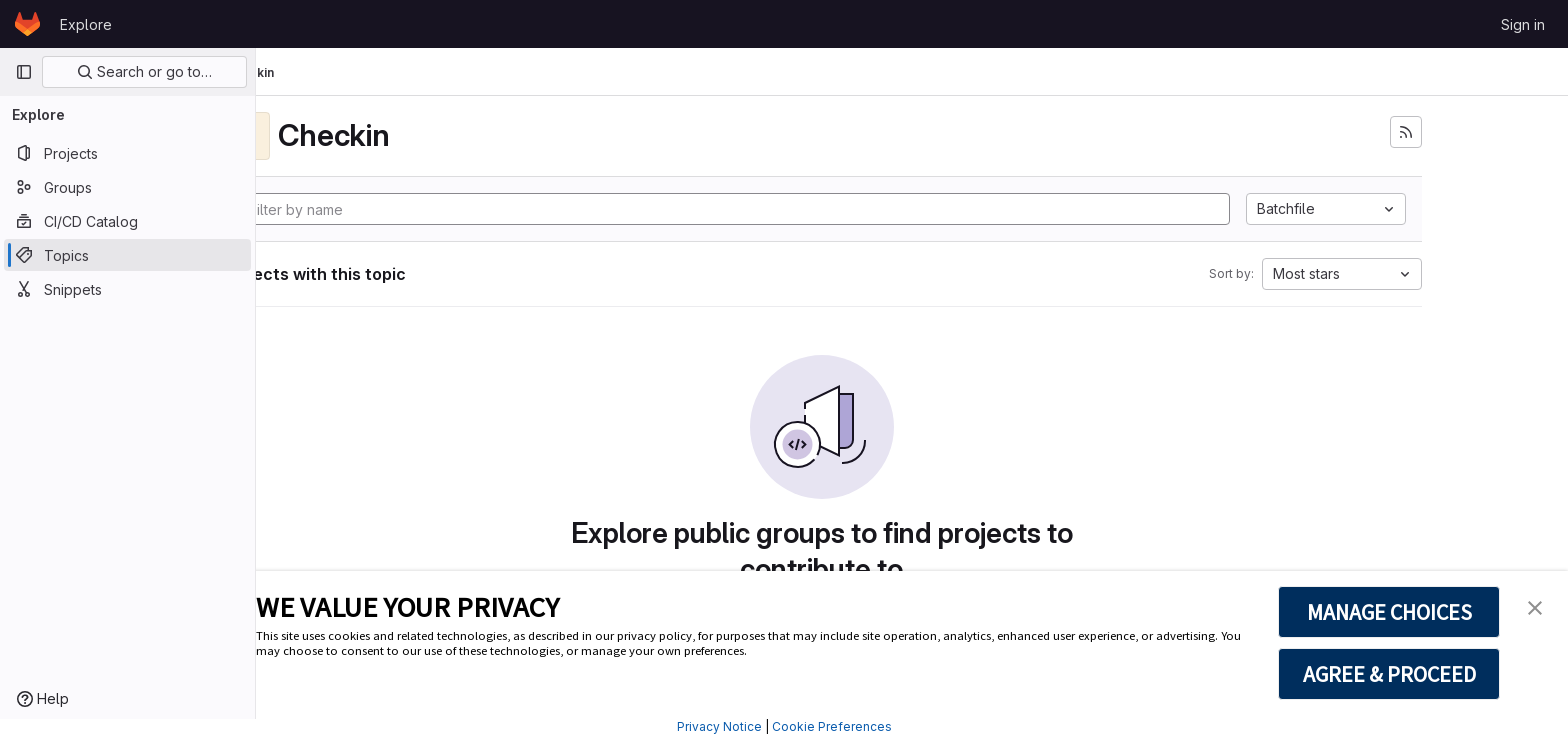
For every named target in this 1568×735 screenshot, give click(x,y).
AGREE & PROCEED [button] (1389, 674)
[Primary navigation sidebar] (24, 72)
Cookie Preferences (832, 726)
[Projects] (127, 153)
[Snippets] (127, 289)
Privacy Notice (719, 726)
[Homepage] (27, 24)
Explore (86, 24)
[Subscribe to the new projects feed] (1496, 132)
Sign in (1523, 24)
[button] (1535, 606)
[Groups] (127, 187)
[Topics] (127, 255)
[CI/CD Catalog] (127, 221)
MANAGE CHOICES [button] (1389, 612)
